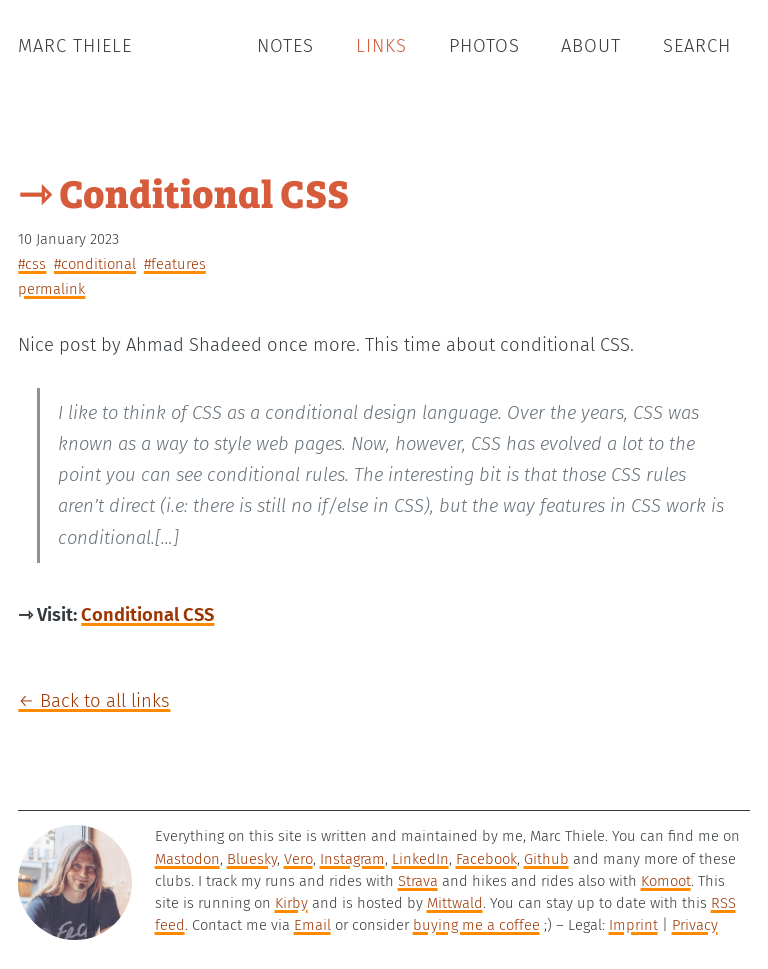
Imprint (633, 925)
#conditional (95, 264)
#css (32, 264)
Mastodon (187, 859)
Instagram (352, 859)
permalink (51, 289)
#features (175, 264)
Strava (418, 881)
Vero (298, 859)
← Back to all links (94, 701)
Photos (484, 46)
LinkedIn (420, 859)
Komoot (666, 881)
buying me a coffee (476, 925)
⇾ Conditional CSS (183, 191)
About (591, 46)
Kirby (291, 903)
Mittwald (455, 903)
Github (546, 859)
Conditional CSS (147, 615)
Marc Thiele (75, 46)
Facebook (486, 859)
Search (697, 46)
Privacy (695, 925)
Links (381, 46)
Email (312, 925)
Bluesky (252, 859)
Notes (285, 46)
